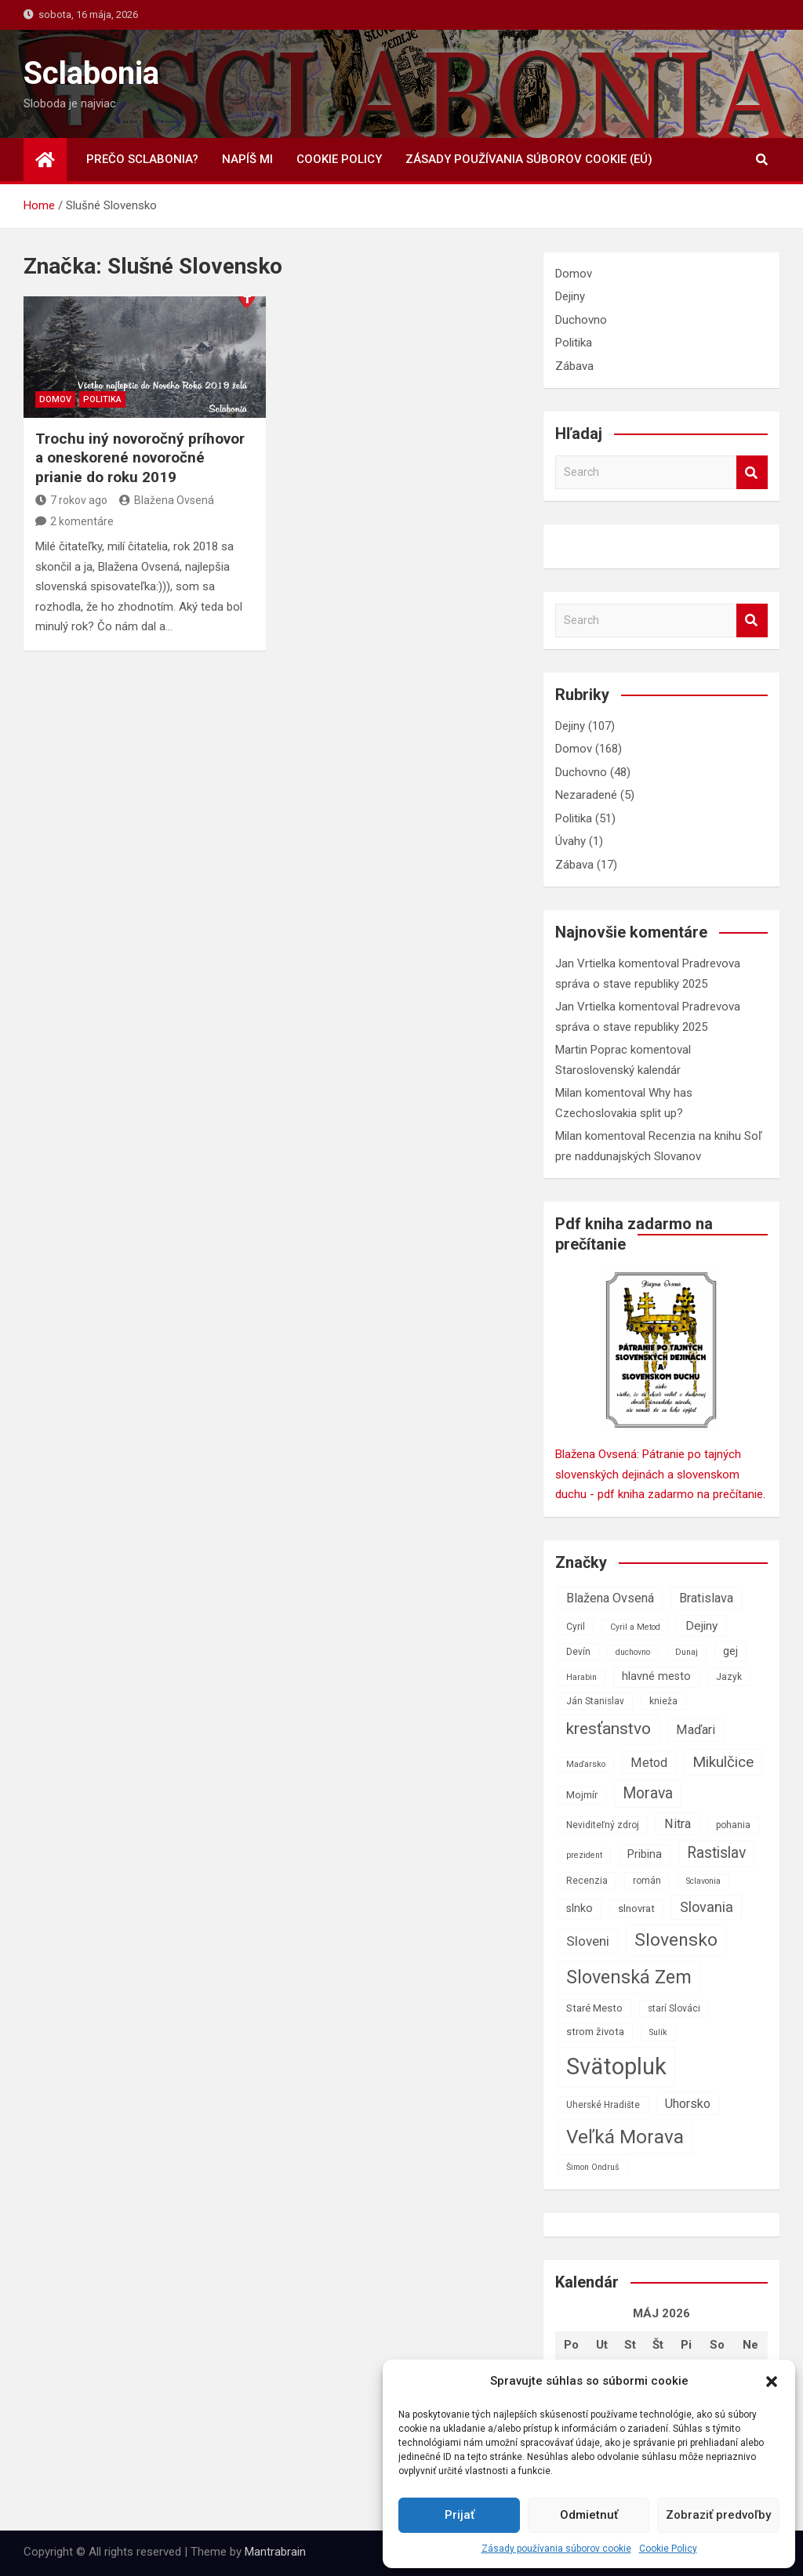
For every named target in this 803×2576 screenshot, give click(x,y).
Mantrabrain (275, 2552)
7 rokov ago (71, 500)
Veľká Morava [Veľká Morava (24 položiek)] (625, 2136)
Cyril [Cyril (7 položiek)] (575, 1626)
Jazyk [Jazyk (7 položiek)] (729, 1676)
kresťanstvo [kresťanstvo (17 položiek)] (608, 1728)
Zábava (574, 366)
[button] (771, 2381)
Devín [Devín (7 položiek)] (578, 1651)
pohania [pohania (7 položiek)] (733, 1825)
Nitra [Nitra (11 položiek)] (677, 1823)
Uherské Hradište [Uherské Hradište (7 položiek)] (603, 2104)
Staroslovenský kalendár (618, 1070)
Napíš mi (247, 159)
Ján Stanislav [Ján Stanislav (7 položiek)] (595, 1701)
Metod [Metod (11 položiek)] (648, 1762)
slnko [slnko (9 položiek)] (579, 1908)
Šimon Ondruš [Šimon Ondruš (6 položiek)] (593, 2167)
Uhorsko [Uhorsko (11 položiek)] (687, 2103)
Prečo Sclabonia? (142, 159)
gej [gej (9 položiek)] (730, 1651)
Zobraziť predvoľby (718, 2515)
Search (752, 472)
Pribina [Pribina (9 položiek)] (644, 1854)
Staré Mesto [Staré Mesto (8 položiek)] (594, 2008)
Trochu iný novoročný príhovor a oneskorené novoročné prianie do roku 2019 (140, 458)
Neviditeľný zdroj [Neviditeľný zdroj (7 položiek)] (602, 1825)
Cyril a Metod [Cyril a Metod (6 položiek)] (635, 1627)
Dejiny (570, 296)
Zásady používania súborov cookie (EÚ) (528, 159)
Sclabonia (91, 73)
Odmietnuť (589, 2515)
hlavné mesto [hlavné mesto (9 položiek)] (656, 1676)
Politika (102, 399)
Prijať (459, 2515)
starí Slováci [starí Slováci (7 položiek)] (674, 2008)
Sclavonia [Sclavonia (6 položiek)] (703, 1881)
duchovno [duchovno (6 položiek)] (633, 1652)
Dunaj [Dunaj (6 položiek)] (686, 1652)
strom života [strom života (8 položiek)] (595, 2031)
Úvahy (570, 841)
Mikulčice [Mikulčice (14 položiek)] (723, 1762)
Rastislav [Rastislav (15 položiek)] (716, 1853)
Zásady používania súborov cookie (556, 2548)
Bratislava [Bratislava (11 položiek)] (706, 1598)
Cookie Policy (668, 2548)
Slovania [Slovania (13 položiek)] (706, 1907)
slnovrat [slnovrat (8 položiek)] (636, 1908)
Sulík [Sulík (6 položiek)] (658, 2032)
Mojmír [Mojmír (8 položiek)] (582, 1795)
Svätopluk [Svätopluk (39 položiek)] (616, 2066)
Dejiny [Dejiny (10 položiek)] (701, 1626)
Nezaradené (586, 795)
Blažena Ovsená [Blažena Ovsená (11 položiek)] (610, 1598)
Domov (55, 399)
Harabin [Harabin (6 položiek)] (581, 1677)
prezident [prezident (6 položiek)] (584, 1855)
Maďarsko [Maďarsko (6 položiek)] (585, 1764)
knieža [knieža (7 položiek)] (663, 1701)
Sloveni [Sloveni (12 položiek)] (587, 1941)
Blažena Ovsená (166, 500)
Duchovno (581, 320)
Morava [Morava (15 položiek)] (648, 1793)
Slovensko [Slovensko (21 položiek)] (676, 1939)
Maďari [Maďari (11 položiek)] (695, 1729)
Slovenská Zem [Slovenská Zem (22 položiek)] (629, 1977)
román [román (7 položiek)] (647, 1880)
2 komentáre (82, 521)
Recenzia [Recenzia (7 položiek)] (587, 1880)
